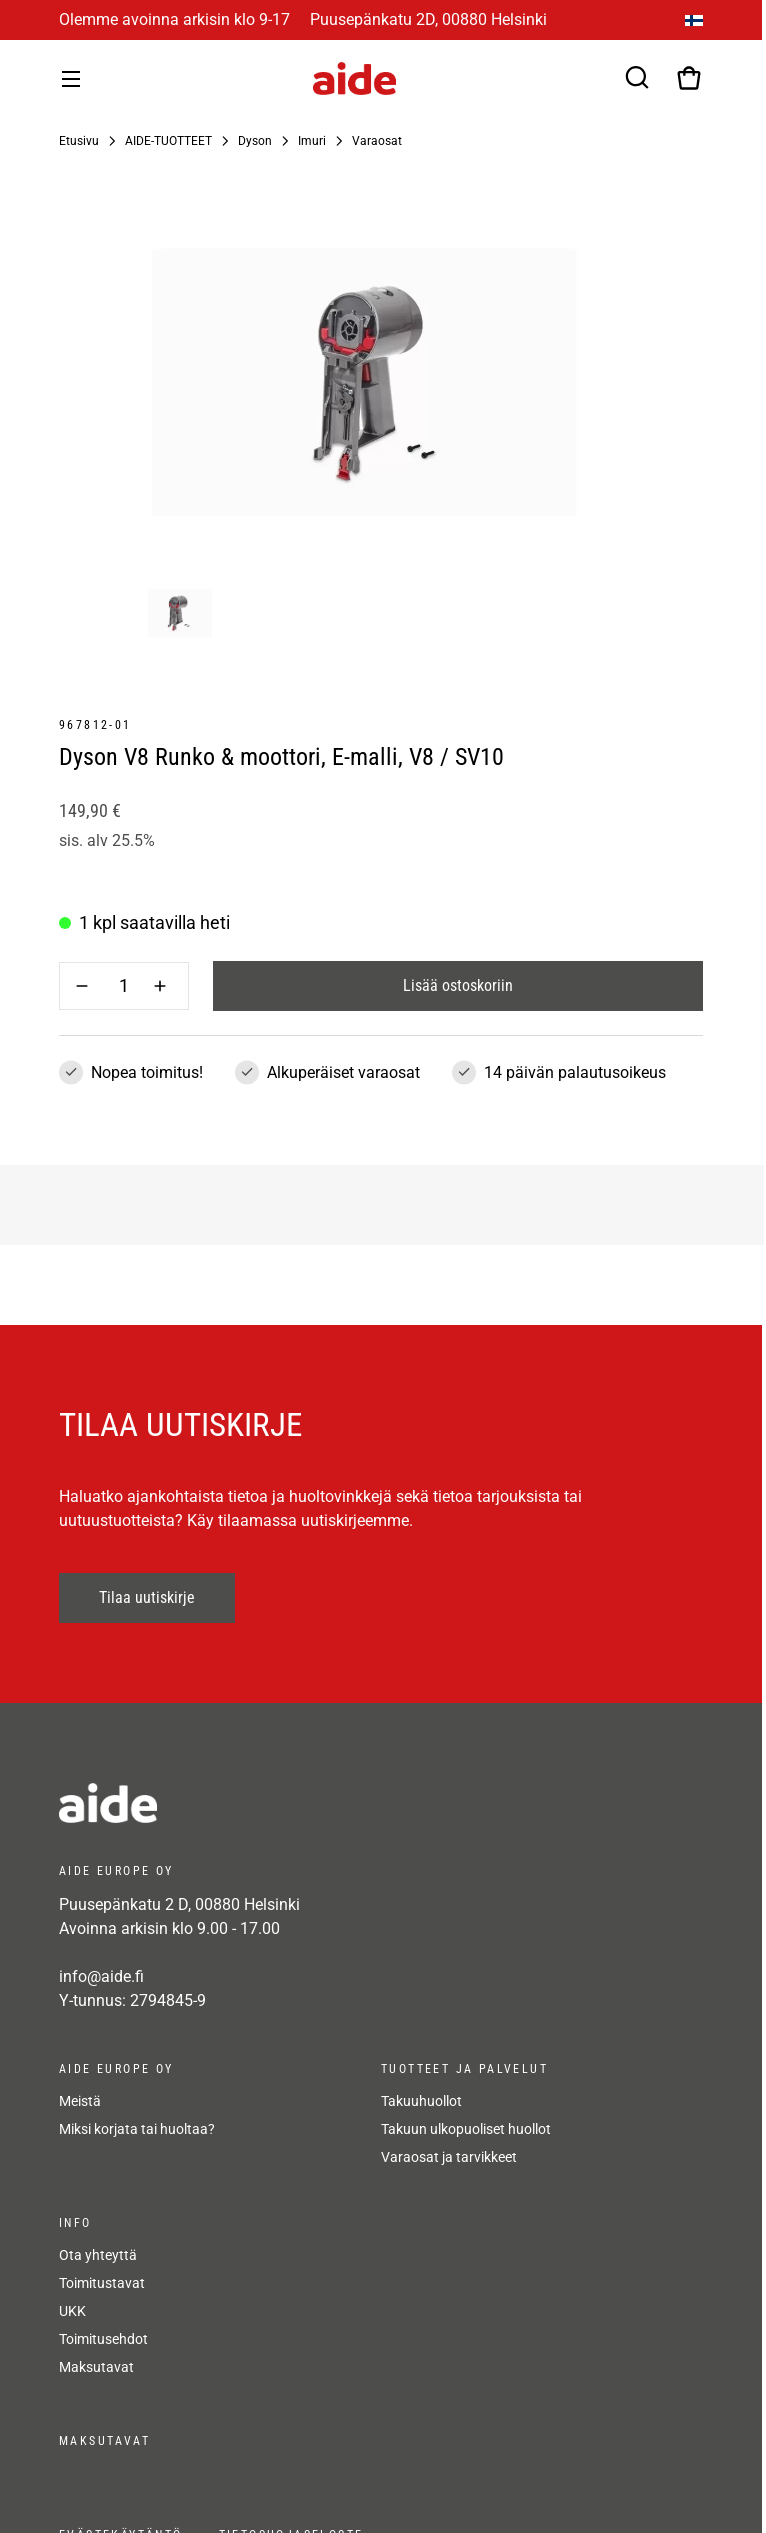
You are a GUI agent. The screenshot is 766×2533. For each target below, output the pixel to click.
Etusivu (79, 141)
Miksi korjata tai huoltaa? (137, 2129)
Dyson (255, 141)
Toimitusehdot (103, 2339)
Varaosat (377, 141)
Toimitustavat (102, 2283)
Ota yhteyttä (98, 2255)
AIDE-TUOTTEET (168, 141)
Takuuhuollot (421, 2101)
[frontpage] (239, 1803)
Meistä (80, 2101)
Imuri (312, 141)
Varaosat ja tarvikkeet (449, 2157)
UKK (72, 2311)
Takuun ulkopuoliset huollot (466, 2129)
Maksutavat (96, 2367)
